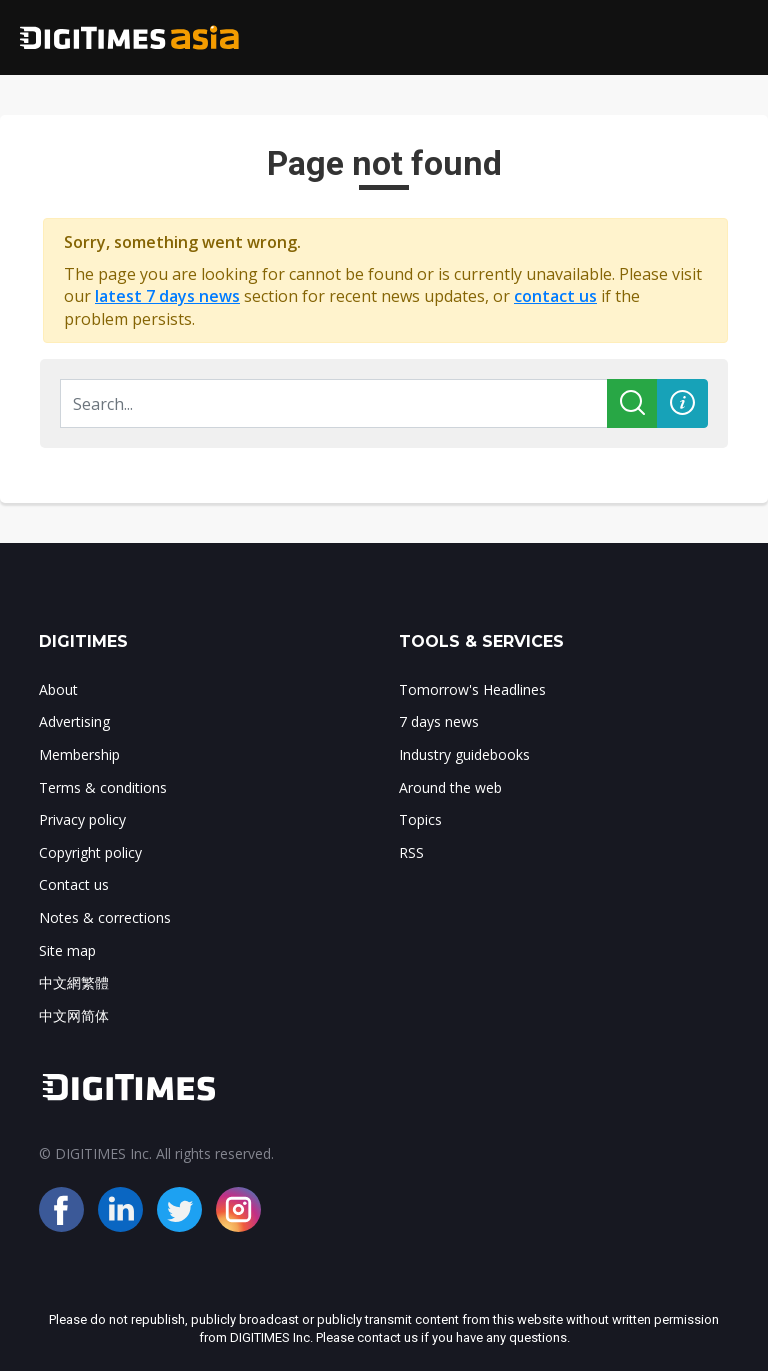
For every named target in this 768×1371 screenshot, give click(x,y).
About (58, 689)
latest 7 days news (167, 296)
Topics (420, 819)
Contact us (74, 884)
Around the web (450, 787)
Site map (67, 950)
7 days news (439, 721)
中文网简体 (74, 1015)
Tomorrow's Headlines (472, 689)
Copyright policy (90, 852)
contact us (555, 296)
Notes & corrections (105, 917)
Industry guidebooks (464, 754)
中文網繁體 (74, 982)
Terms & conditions (103, 787)
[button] (682, 403)
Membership (79, 754)
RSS (411, 852)
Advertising (74, 721)
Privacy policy (82, 819)
